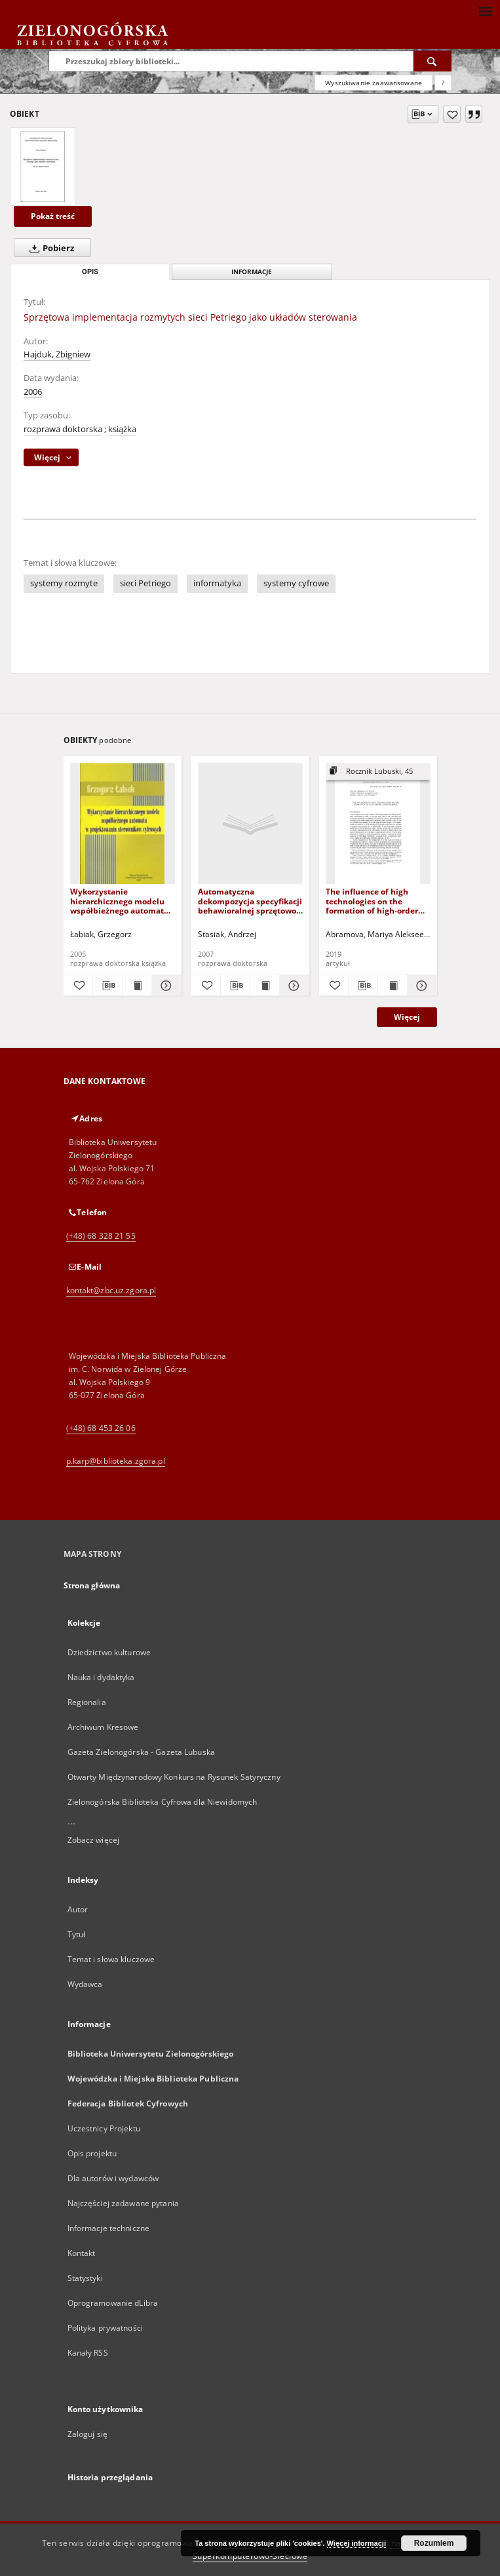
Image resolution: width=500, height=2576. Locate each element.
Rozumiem (434, 2543)
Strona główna (92, 1585)
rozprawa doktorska (63, 429)
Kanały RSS (87, 2352)
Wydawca (85, 1984)
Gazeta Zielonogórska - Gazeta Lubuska (141, 1752)
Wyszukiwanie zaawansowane (373, 82)
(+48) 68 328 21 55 (101, 1235)
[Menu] (485, 10)
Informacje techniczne (108, 2228)
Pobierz (49, 248)
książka (122, 429)
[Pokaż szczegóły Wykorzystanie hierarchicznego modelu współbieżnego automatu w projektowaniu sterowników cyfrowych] (164, 985)
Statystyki (85, 2278)
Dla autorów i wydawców (113, 2178)
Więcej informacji (356, 2543)
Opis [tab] (90, 272)
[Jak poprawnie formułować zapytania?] (443, 83)
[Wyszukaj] (432, 60)
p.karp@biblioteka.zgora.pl (115, 1460)
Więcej (407, 1016)
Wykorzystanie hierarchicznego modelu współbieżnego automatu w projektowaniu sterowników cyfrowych (119, 901)
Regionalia (86, 1702)
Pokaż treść (53, 216)
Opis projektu (92, 2153)
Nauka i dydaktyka (101, 1677)
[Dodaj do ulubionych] (452, 114)
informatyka (217, 583)
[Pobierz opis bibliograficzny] (107, 985)
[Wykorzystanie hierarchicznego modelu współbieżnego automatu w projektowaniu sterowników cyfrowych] (122, 824)
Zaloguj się (87, 2434)
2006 (33, 391)
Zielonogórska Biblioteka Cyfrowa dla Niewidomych (162, 1801)
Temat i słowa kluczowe (111, 1959)
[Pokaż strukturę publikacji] (378, 771)
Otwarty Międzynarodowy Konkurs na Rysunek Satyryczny (173, 1776)
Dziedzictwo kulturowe (109, 1652)
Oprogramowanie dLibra (113, 2302)
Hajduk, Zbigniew (57, 354)
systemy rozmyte (64, 583)
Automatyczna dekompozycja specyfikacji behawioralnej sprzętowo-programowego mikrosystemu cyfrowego (250, 901)
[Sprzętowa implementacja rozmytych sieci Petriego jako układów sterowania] (42, 166)
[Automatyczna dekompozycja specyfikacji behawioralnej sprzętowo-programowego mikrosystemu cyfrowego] (250, 824)
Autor (77, 1909)
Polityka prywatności (105, 2327)
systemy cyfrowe (296, 583)
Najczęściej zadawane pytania (123, 2203)
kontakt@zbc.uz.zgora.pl (111, 1290)
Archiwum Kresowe (103, 1727)
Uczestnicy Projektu (103, 2128)
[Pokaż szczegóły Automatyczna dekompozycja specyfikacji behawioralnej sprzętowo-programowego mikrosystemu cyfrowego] (292, 985)
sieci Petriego (145, 583)
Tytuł (76, 1934)
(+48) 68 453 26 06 (101, 1428)
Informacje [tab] (251, 272)
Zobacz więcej (93, 1839)
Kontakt (81, 2253)
